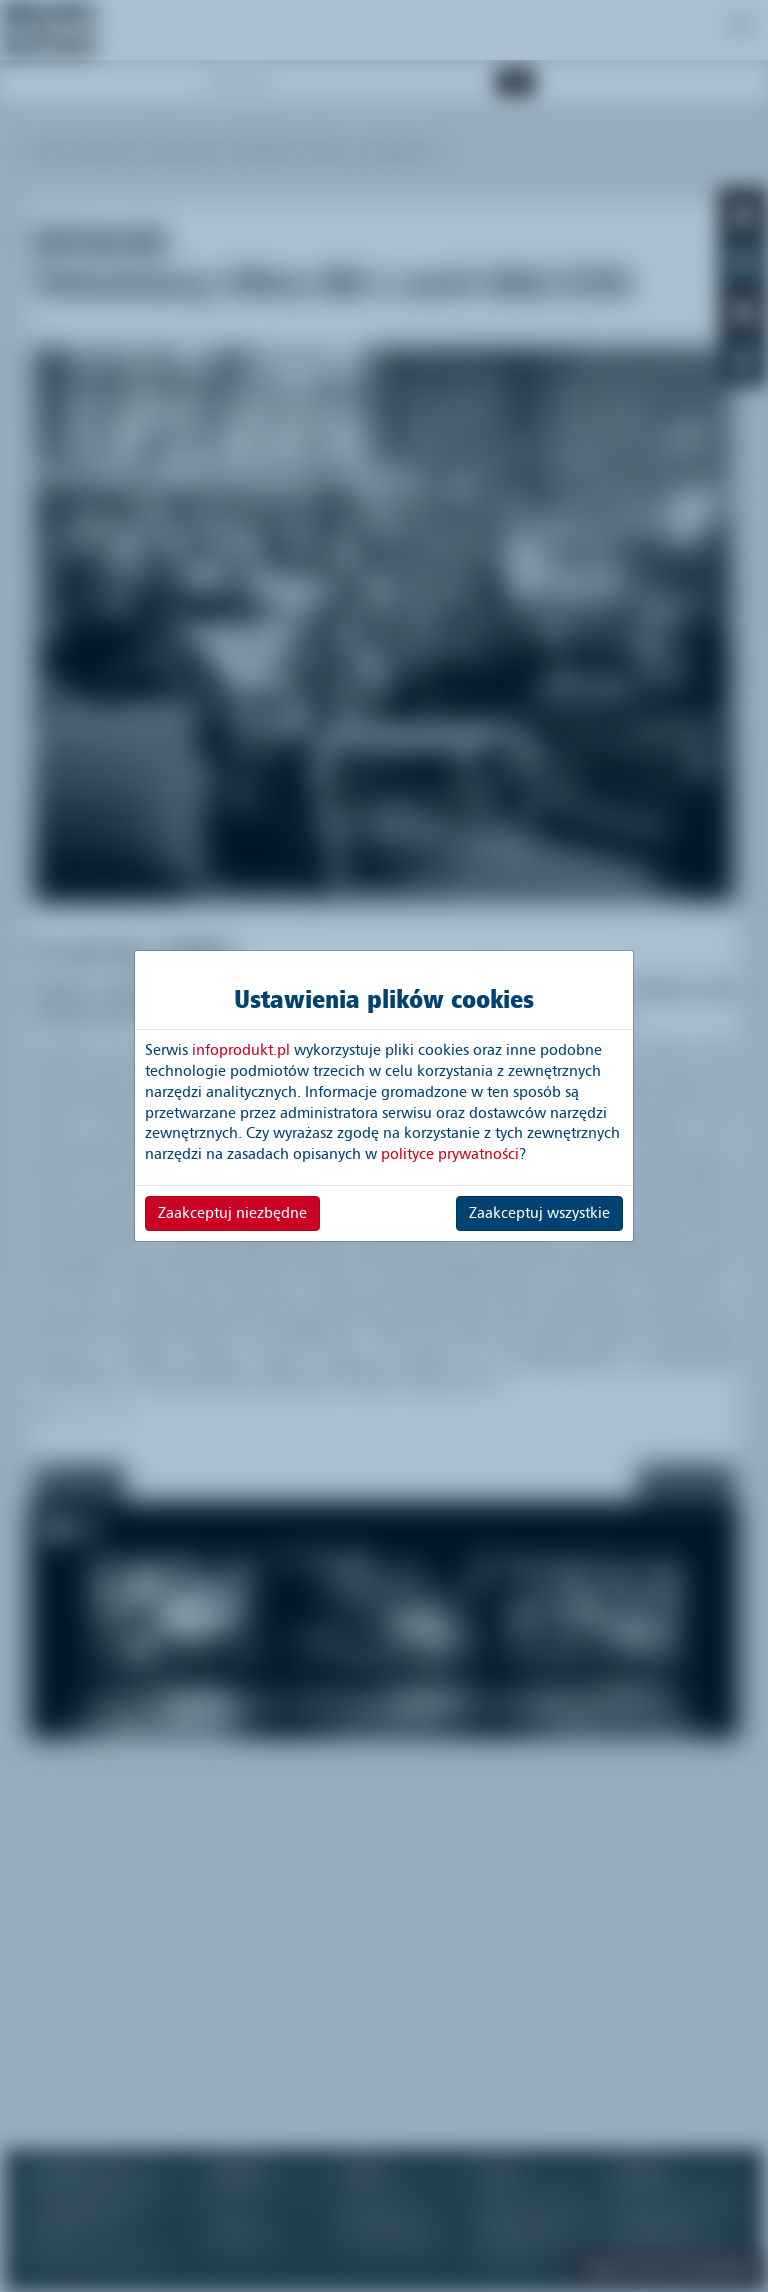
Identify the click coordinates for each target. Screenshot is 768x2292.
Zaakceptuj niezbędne (232, 1213)
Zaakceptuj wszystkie (539, 1213)
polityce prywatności (450, 1154)
